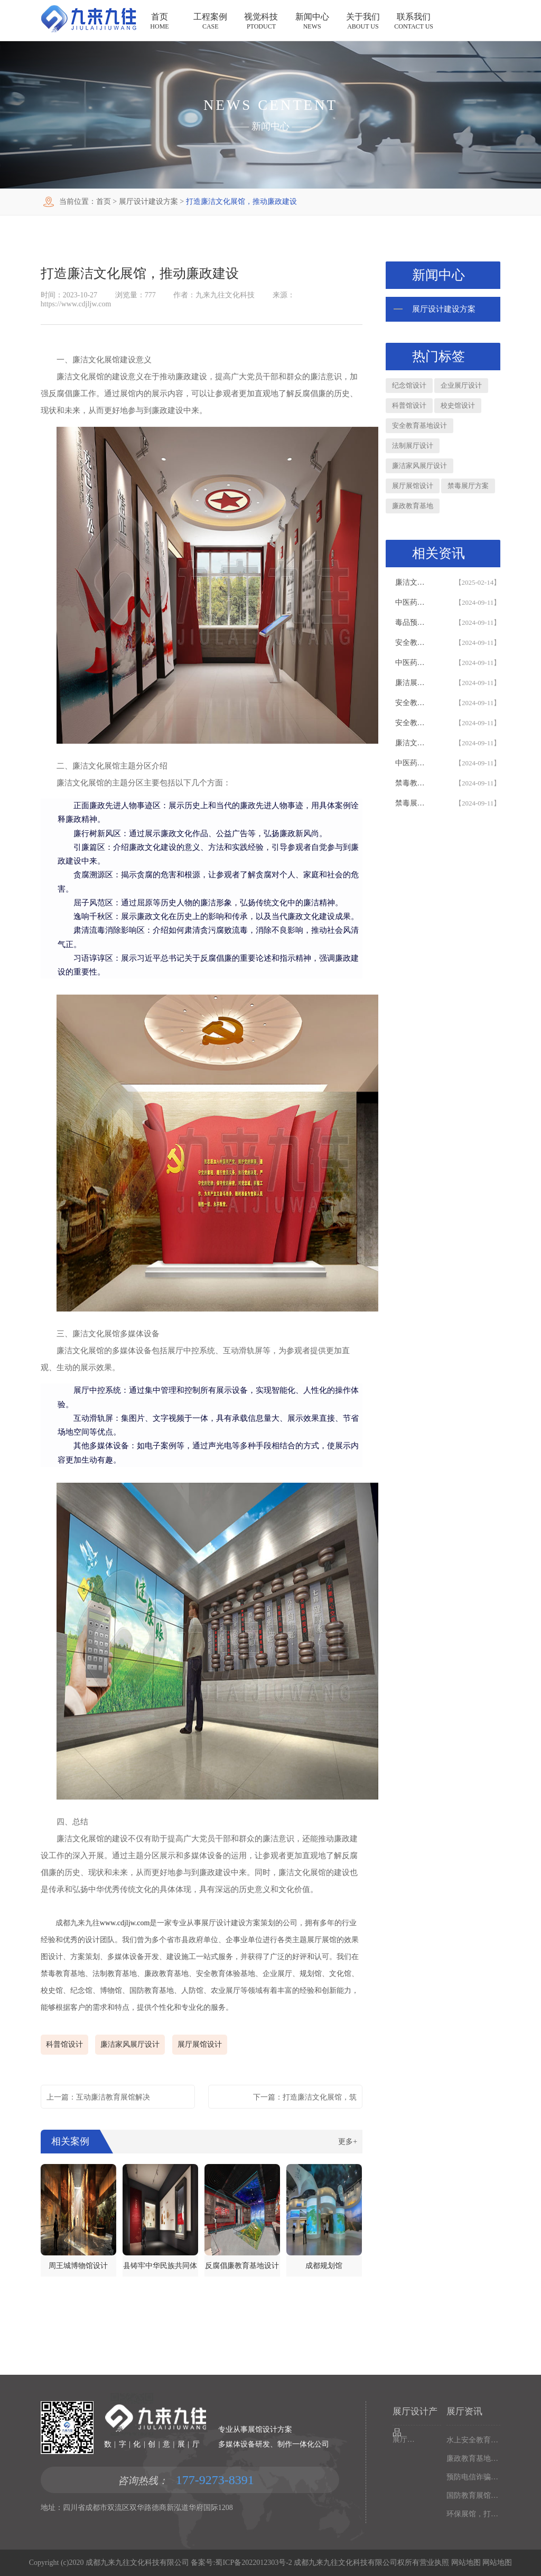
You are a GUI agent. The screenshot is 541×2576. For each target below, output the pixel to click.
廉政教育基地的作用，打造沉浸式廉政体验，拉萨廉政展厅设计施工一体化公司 (473, 2458)
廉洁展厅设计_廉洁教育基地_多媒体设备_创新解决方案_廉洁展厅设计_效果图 (413, 683)
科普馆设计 (64, 2044)
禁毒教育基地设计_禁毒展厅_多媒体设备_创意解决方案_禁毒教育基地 (413, 783)
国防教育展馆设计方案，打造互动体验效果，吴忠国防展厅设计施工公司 (473, 2495)
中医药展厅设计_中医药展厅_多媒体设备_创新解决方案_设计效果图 (413, 602)
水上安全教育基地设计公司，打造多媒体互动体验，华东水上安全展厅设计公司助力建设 (473, 2440)
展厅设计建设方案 (148, 201)
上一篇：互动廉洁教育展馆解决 (98, 2097)
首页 (103, 201)
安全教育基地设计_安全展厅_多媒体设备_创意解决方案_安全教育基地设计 (413, 643)
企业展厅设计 (461, 385)
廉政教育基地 (412, 506)
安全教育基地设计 (419, 425)
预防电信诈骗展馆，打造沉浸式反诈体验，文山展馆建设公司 (473, 2477)
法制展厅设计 (412, 445)
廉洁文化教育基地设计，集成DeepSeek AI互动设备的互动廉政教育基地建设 (413, 582)
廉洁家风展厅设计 (130, 2044)
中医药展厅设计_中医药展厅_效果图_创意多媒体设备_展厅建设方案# (413, 663)
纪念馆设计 (409, 385)
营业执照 (434, 2562)
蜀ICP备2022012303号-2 (253, 2562)
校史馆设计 (458, 405)
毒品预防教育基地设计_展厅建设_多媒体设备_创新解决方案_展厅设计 (413, 622)
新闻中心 (270, 126)
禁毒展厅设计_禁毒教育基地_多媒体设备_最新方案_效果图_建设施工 (413, 803)
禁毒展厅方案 (468, 486)
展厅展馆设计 (200, 2044)
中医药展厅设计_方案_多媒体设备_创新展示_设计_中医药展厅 (413, 763)
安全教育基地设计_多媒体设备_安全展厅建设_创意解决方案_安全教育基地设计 (413, 723)
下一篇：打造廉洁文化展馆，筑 (305, 2097)
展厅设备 (404, 2439)
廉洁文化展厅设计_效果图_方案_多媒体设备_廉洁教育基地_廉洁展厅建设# (413, 743)
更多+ (347, 2142)
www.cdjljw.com (125, 1923)
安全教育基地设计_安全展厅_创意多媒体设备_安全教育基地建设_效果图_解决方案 (413, 703)
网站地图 (465, 2562)
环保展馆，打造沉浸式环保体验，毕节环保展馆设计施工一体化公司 (473, 2514)
